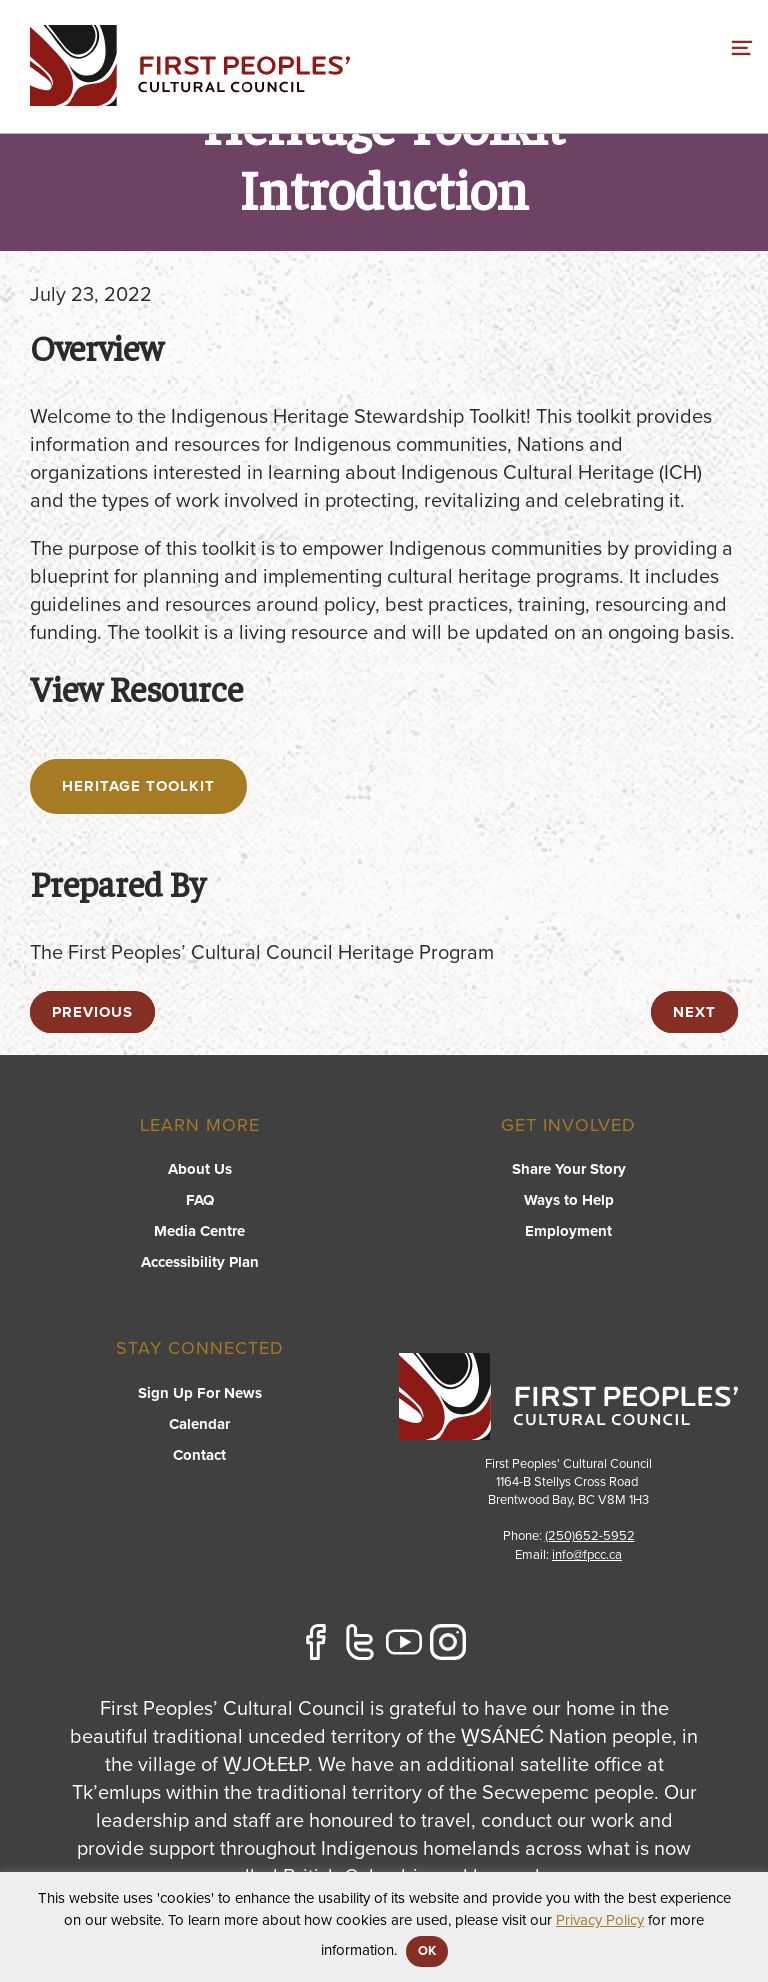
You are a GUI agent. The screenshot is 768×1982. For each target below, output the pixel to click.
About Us (200, 1169)
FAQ (200, 1200)
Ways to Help (569, 1200)
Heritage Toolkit (138, 786)
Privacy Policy (600, 1920)
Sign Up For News (200, 1393)
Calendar (199, 1424)
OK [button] (427, 1951)
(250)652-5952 (590, 1536)
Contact (199, 1455)
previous (92, 1012)
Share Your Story (569, 1169)
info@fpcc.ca (587, 1555)
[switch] (742, 45)
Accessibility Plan (200, 1262)
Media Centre (199, 1231)
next (694, 1012)
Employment (568, 1231)
